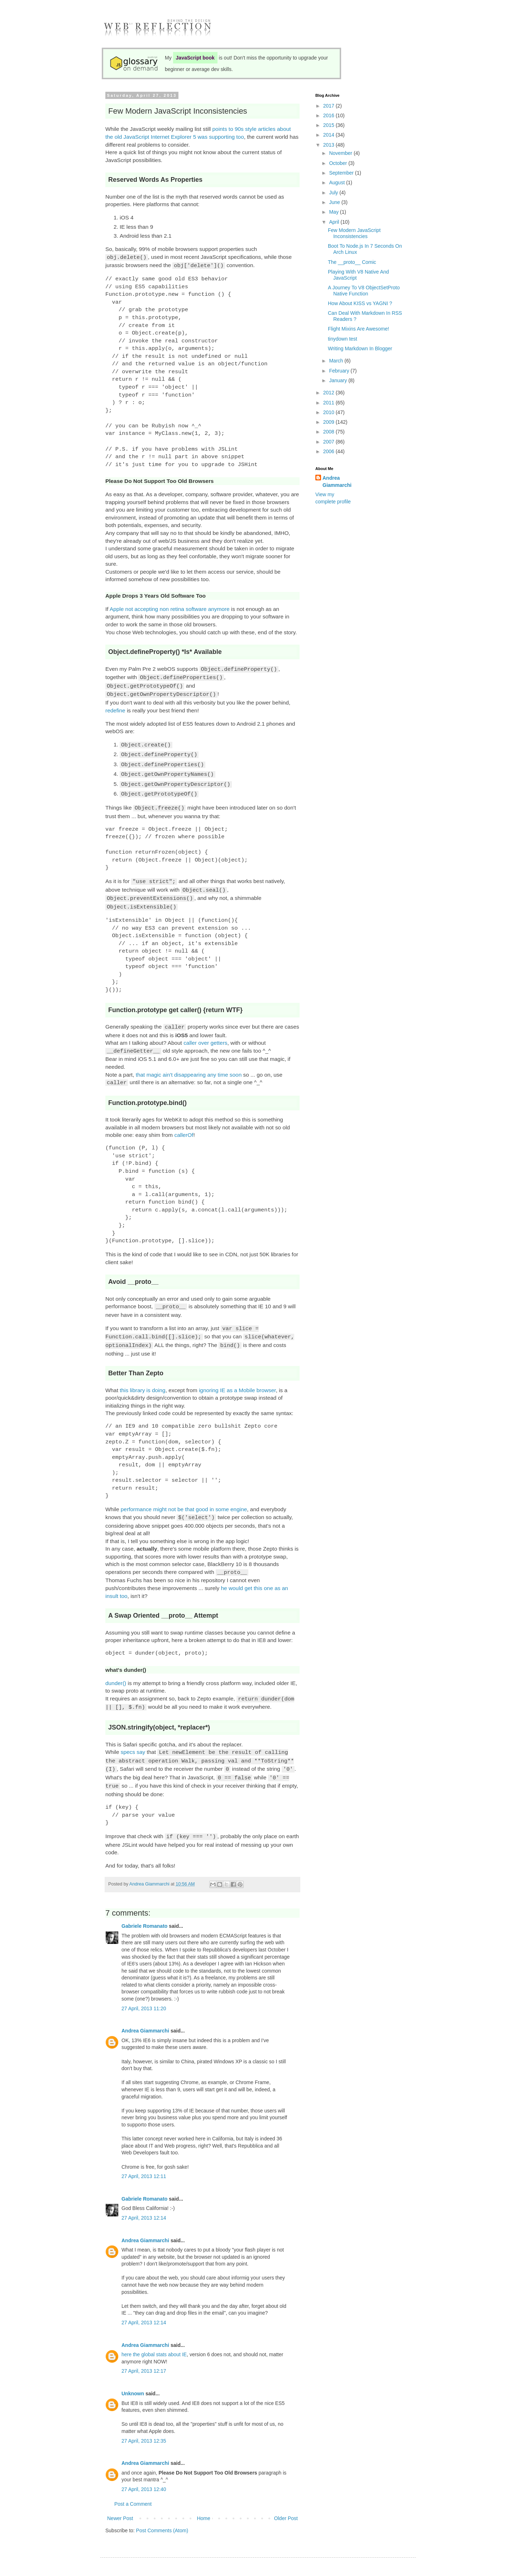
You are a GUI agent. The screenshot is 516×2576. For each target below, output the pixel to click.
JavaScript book (195, 58)
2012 (329, 392)
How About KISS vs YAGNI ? (360, 303)
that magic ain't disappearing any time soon (189, 1061)
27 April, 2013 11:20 (143, 1984)
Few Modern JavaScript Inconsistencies (354, 233)
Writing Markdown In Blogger (360, 348)
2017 (329, 106)
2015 (329, 125)
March (336, 361)
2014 (329, 135)
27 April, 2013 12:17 (143, 2346)
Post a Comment (133, 2479)
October (338, 163)
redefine (115, 706)
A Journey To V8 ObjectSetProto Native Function (364, 290)
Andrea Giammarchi (145, 2006)
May (334, 212)
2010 (329, 412)
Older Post (286, 2494)
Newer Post (120, 2494)
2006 (329, 451)
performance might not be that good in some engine (184, 1492)
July (334, 192)
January (338, 380)
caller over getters (205, 1030)
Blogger (288, 2558)
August (337, 182)
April (334, 222)
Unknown (132, 2369)
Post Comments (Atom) (162, 2506)
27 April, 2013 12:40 (143, 2465)
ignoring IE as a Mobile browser (237, 1373)
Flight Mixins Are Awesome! (358, 329)
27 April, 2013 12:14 (143, 2193)
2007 (329, 442)
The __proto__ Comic (352, 262)
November (341, 153)
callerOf (183, 1121)
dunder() (115, 1664)
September (342, 173)
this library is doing (142, 1373)
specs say (133, 1732)
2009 (329, 422)
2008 (329, 432)
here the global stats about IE (154, 2330)
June (335, 202)
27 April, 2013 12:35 (143, 2416)
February (339, 371)
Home (203, 2494)
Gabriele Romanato (144, 1901)
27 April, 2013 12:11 (143, 2152)
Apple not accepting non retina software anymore (170, 607)
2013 (329, 145)
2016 (329, 115)
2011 (329, 402)
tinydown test (342, 339)
